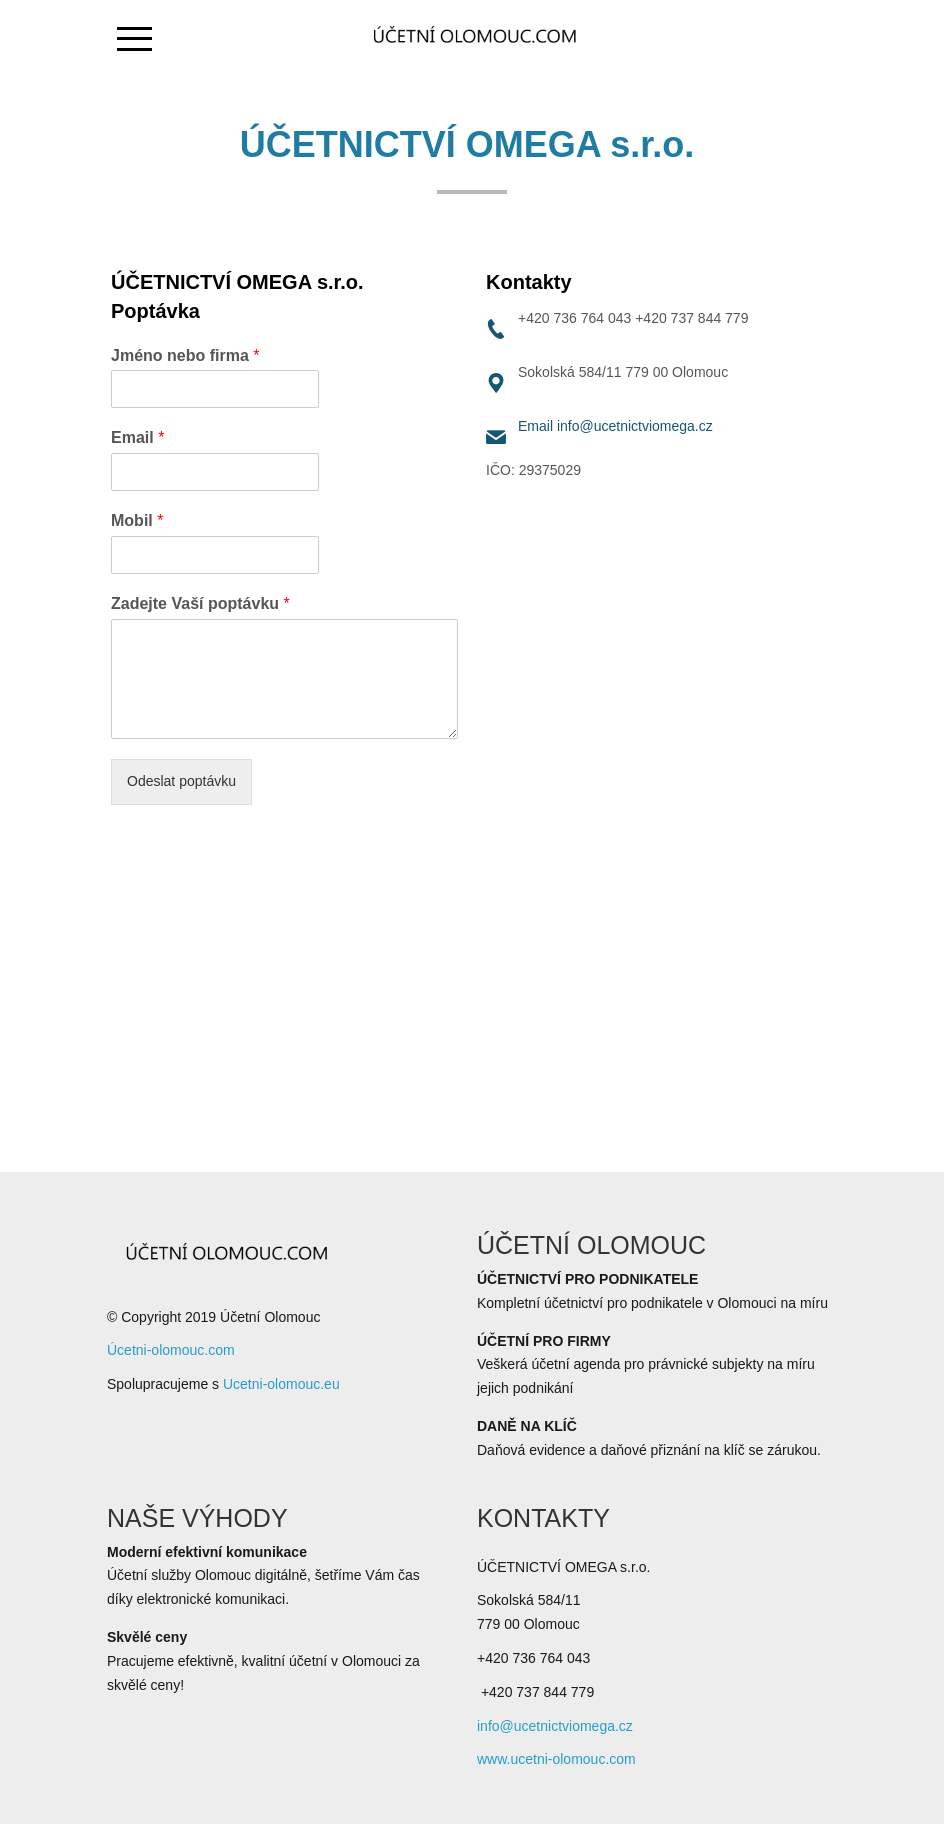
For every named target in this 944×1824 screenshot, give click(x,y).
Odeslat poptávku (181, 781)
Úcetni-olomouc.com (171, 1350)
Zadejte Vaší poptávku (200, 603)
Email (137, 437)
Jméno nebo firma (185, 355)
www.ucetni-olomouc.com (556, 1759)
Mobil (137, 520)
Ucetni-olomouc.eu (281, 1384)
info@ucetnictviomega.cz (635, 426)
